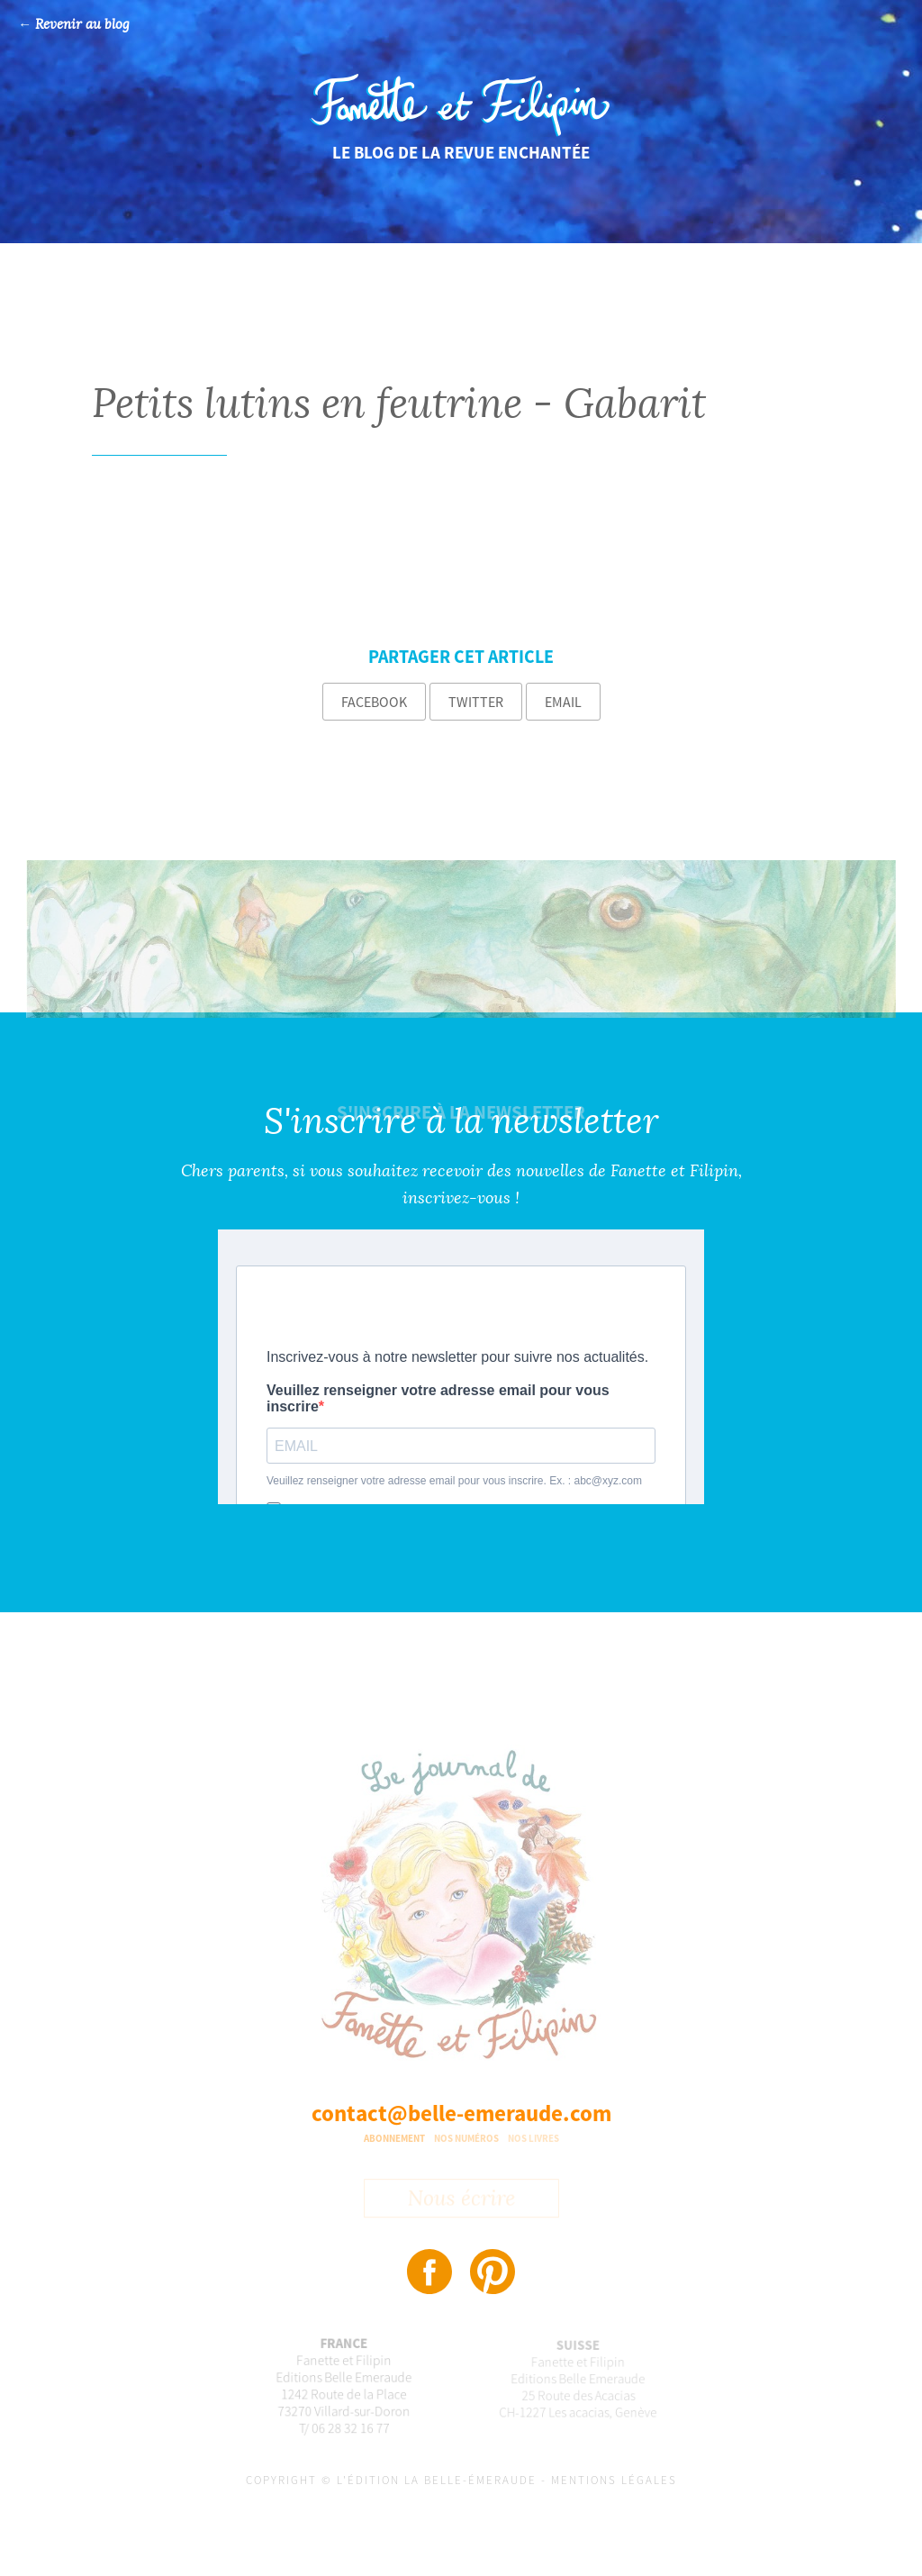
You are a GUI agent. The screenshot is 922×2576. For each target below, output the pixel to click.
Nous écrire (461, 2200)
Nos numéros (466, 2138)
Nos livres (533, 2138)
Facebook (374, 702)
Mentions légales (614, 2480)
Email (563, 702)
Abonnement (394, 2138)
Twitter (475, 702)
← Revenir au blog (74, 25)
